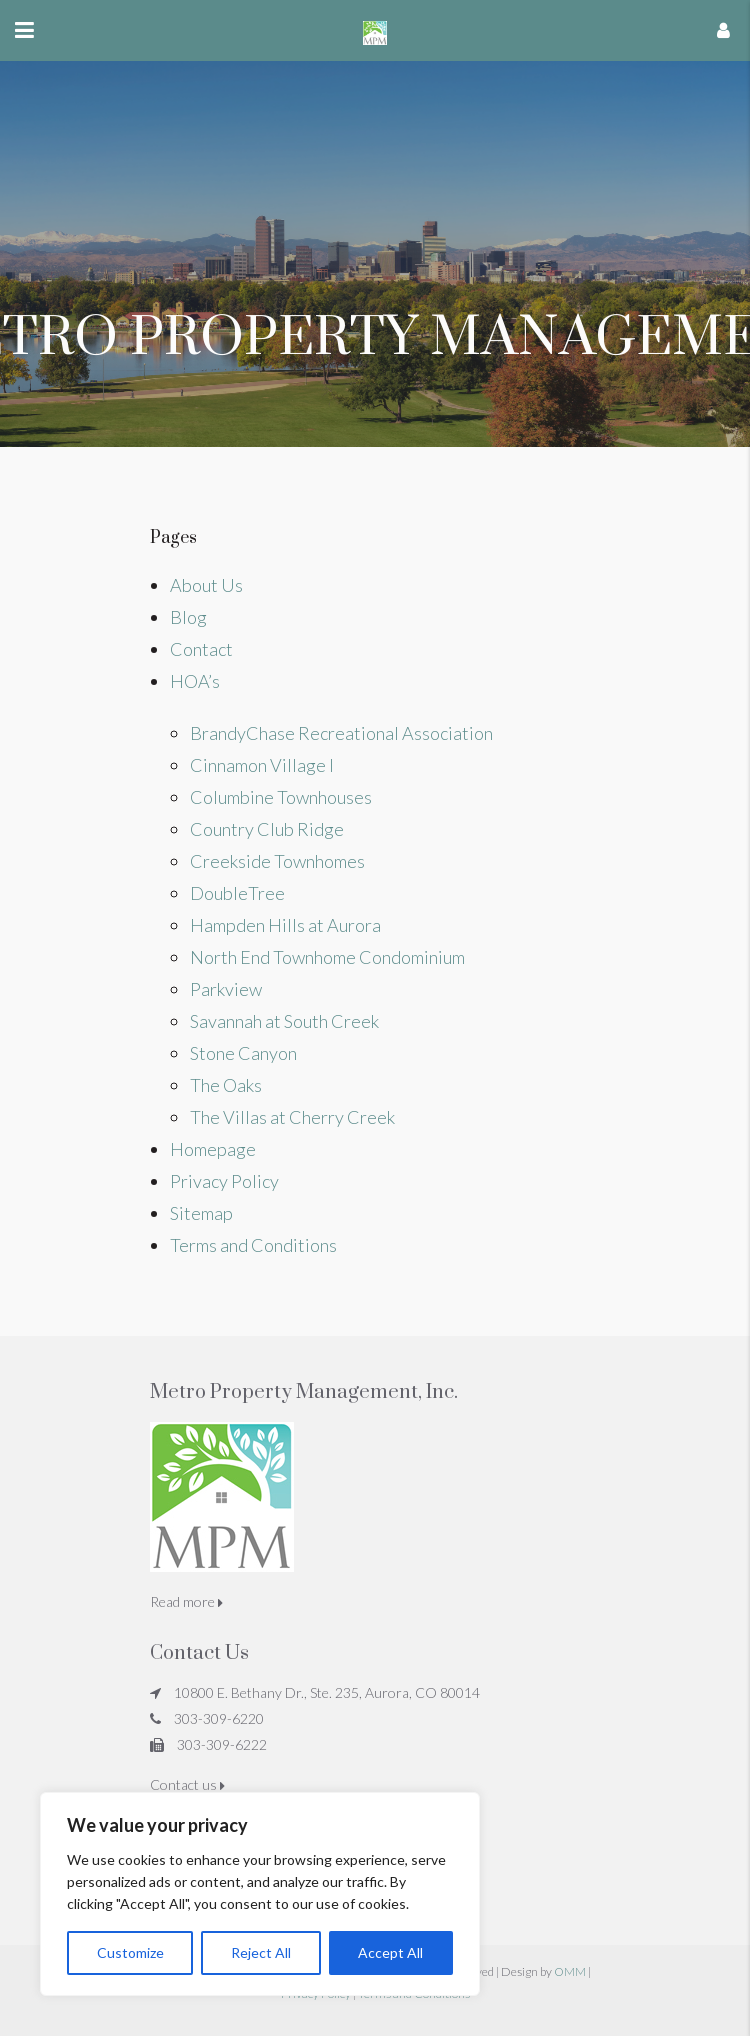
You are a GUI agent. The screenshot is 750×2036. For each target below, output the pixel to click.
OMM (570, 1971)
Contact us (187, 1784)
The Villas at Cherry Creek (292, 1117)
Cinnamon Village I (262, 765)
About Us (206, 585)
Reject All (261, 1952)
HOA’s (195, 681)
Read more (186, 1601)
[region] (260, 1894)
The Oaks (226, 1085)
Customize (130, 1952)
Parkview (226, 989)
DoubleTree (237, 893)
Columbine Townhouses (281, 797)
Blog (188, 617)
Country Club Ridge (267, 829)
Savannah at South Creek (284, 1021)
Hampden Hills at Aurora (285, 925)
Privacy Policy (224, 1181)
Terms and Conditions (253, 1245)
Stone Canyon (243, 1053)
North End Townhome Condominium (327, 957)
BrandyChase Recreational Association (341, 733)
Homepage (213, 1149)
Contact (201, 649)
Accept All (390, 1952)
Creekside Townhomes (277, 861)
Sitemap (201, 1213)
